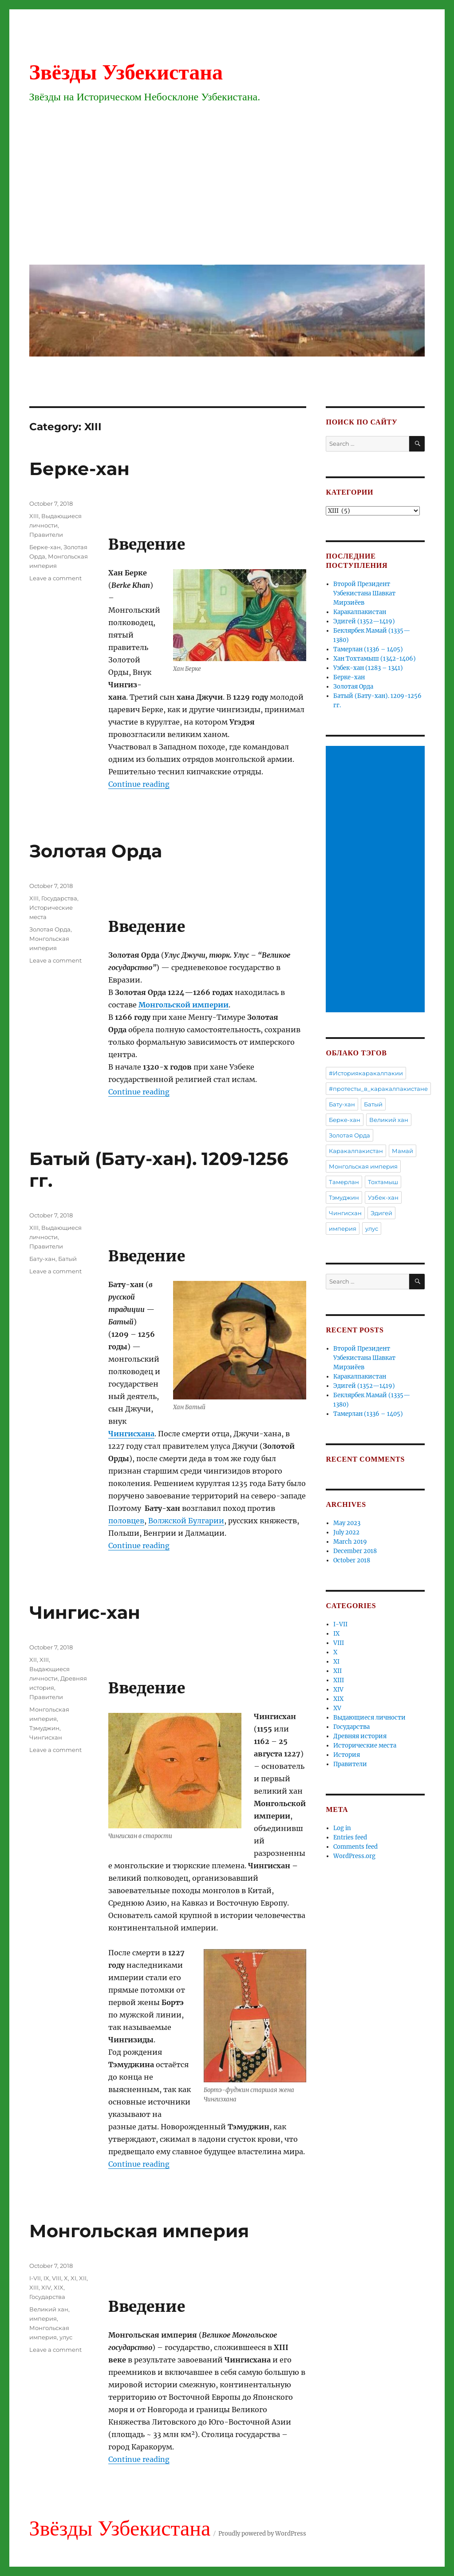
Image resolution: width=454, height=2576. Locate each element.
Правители (46, 534)
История (346, 1755)
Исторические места (364, 1745)
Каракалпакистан (359, 612)
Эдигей (381, 1213)
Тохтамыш (383, 1181)
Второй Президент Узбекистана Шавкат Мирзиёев (364, 593)
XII (33, 1659)
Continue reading (139, 784)
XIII (34, 515)
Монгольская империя (139, 2231)
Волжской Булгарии (186, 1520)
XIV (46, 2287)
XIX (58, 2287)
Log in (342, 1828)
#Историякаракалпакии (366, 1073)
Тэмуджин (44, 1728)
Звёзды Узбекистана (126, 72)
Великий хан (48, 2309)
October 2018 (351, 1560)
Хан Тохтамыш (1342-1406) (374, 658)
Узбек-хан (383, 1197)
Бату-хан (42, 1258)
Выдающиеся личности (369, 1717)
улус (65, 2337)
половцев (126, 1520)
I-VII (35, 2278)
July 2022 (346, 1532)
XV (337, 1708)
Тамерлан (344, 1181)
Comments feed (355, 1847)
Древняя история (360, 1736)
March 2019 (350, 1542)
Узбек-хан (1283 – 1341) (368, 668)
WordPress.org (354, 1856)
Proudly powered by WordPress (262, 2533)
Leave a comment (55, 578)
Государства (59, 898)
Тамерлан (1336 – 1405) (368, 649)
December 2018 (355, 1551)
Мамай (402, 1150)
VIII (56, 2278)
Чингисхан (45, 1737)
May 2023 (346, 1523)
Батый (67, 1258)
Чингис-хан (84, 1612)
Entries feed (350, 1837)
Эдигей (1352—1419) (364, 621)
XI (73, 2278)
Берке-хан (79, 469)
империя (43, 2318)
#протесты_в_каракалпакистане (378, 1088)
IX (46, 2278)
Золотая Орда (95, 851)
